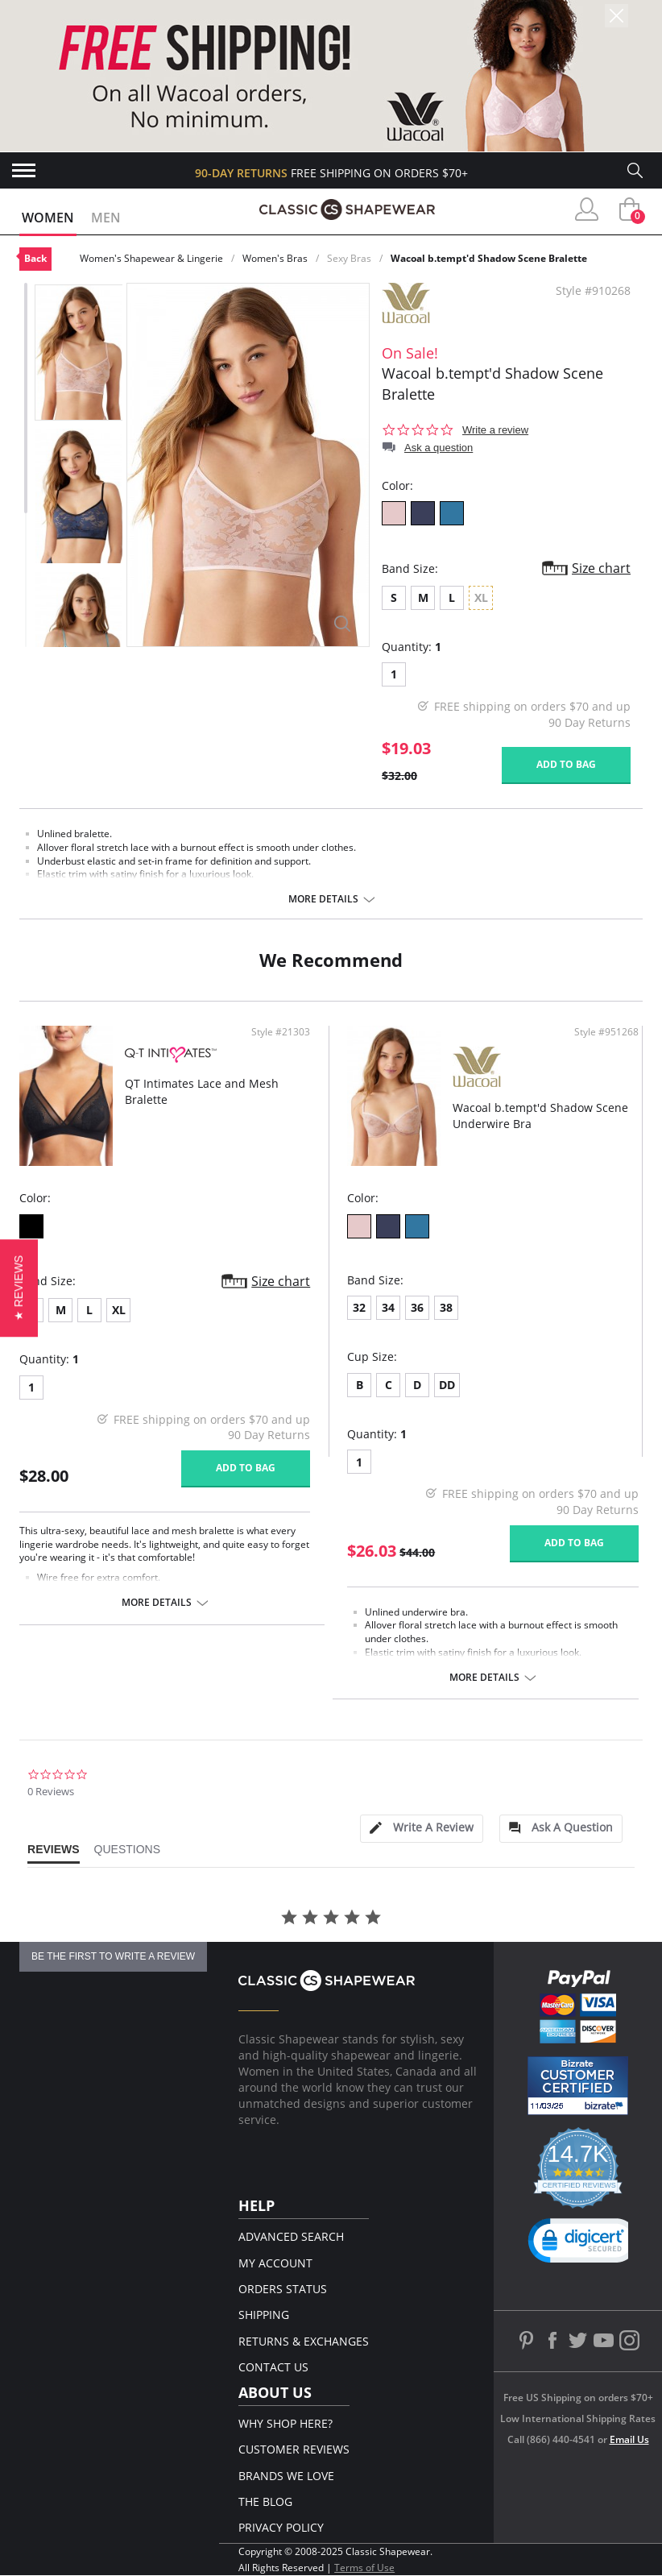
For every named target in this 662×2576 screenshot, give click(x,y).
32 (359, 1307)
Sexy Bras (349, 258)
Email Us (629, 2439)
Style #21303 (280, 1032)
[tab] (421, 1829)
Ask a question (438, 448)
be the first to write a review (113, 1956)
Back (35, 258)
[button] (19, 1288)
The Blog (265, 2501)
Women (48, 217)
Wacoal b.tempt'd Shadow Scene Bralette (489, 258)
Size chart (601, 568)
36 (417, 1307)
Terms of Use (364, 2567)
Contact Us (273, 2367)
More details (323, 899)
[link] (584, 2244)
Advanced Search (291, 2236)
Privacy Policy (281, 2527)
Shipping (263, 2314)
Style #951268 (606, 1032)
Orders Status (282, 2288)
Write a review (495, 430)
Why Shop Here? (285, 2423)
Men (106, 217)
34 (388, 1307)
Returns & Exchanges (303, 2341)
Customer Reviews (294, 2449)
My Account (275, 2263)
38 (446, 1307)
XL (119, 1309)
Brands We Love (286, 2475)
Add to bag (566, 764)
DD (447, 1384)
